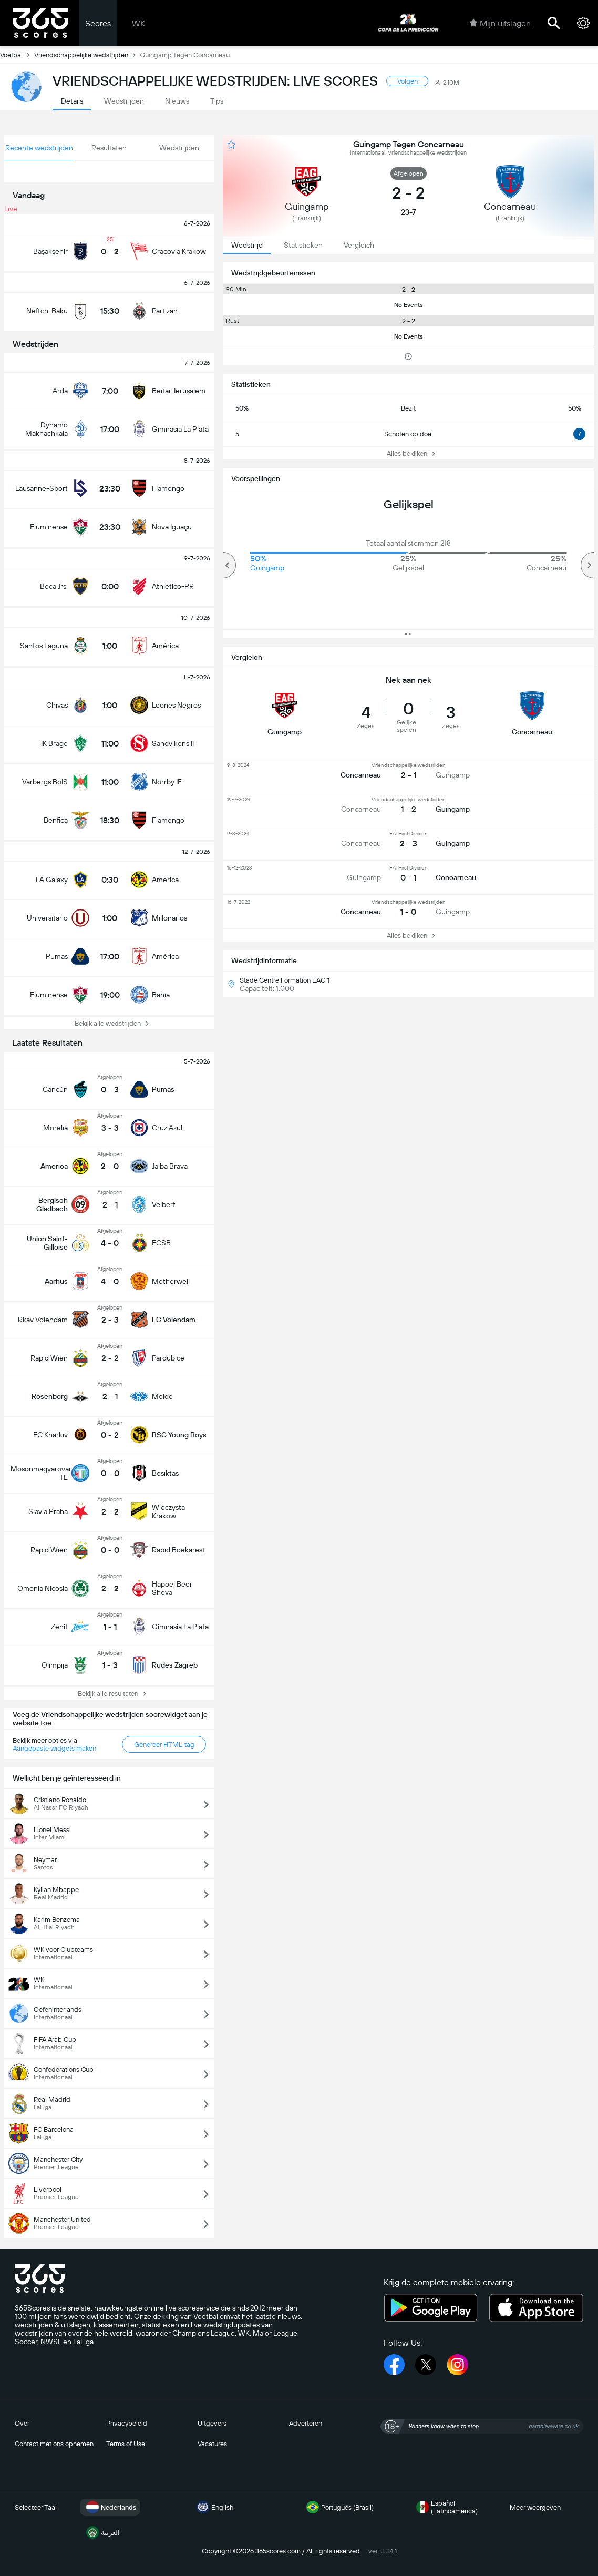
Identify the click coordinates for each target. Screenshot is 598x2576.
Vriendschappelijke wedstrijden (87, 54)
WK (138, 23)
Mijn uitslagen (500, 23)
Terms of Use (125, 2444)
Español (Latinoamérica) (446, 2507)
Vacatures (212, 2444)
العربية (102, 2532)
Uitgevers (212, 2423)
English (213, 2507)
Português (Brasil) (339, 2507)
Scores (98, 23)
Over (22, 2423)
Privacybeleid (126, 2423)
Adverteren (305, 2423)
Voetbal (17, 54)
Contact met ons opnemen (54, 2444)
